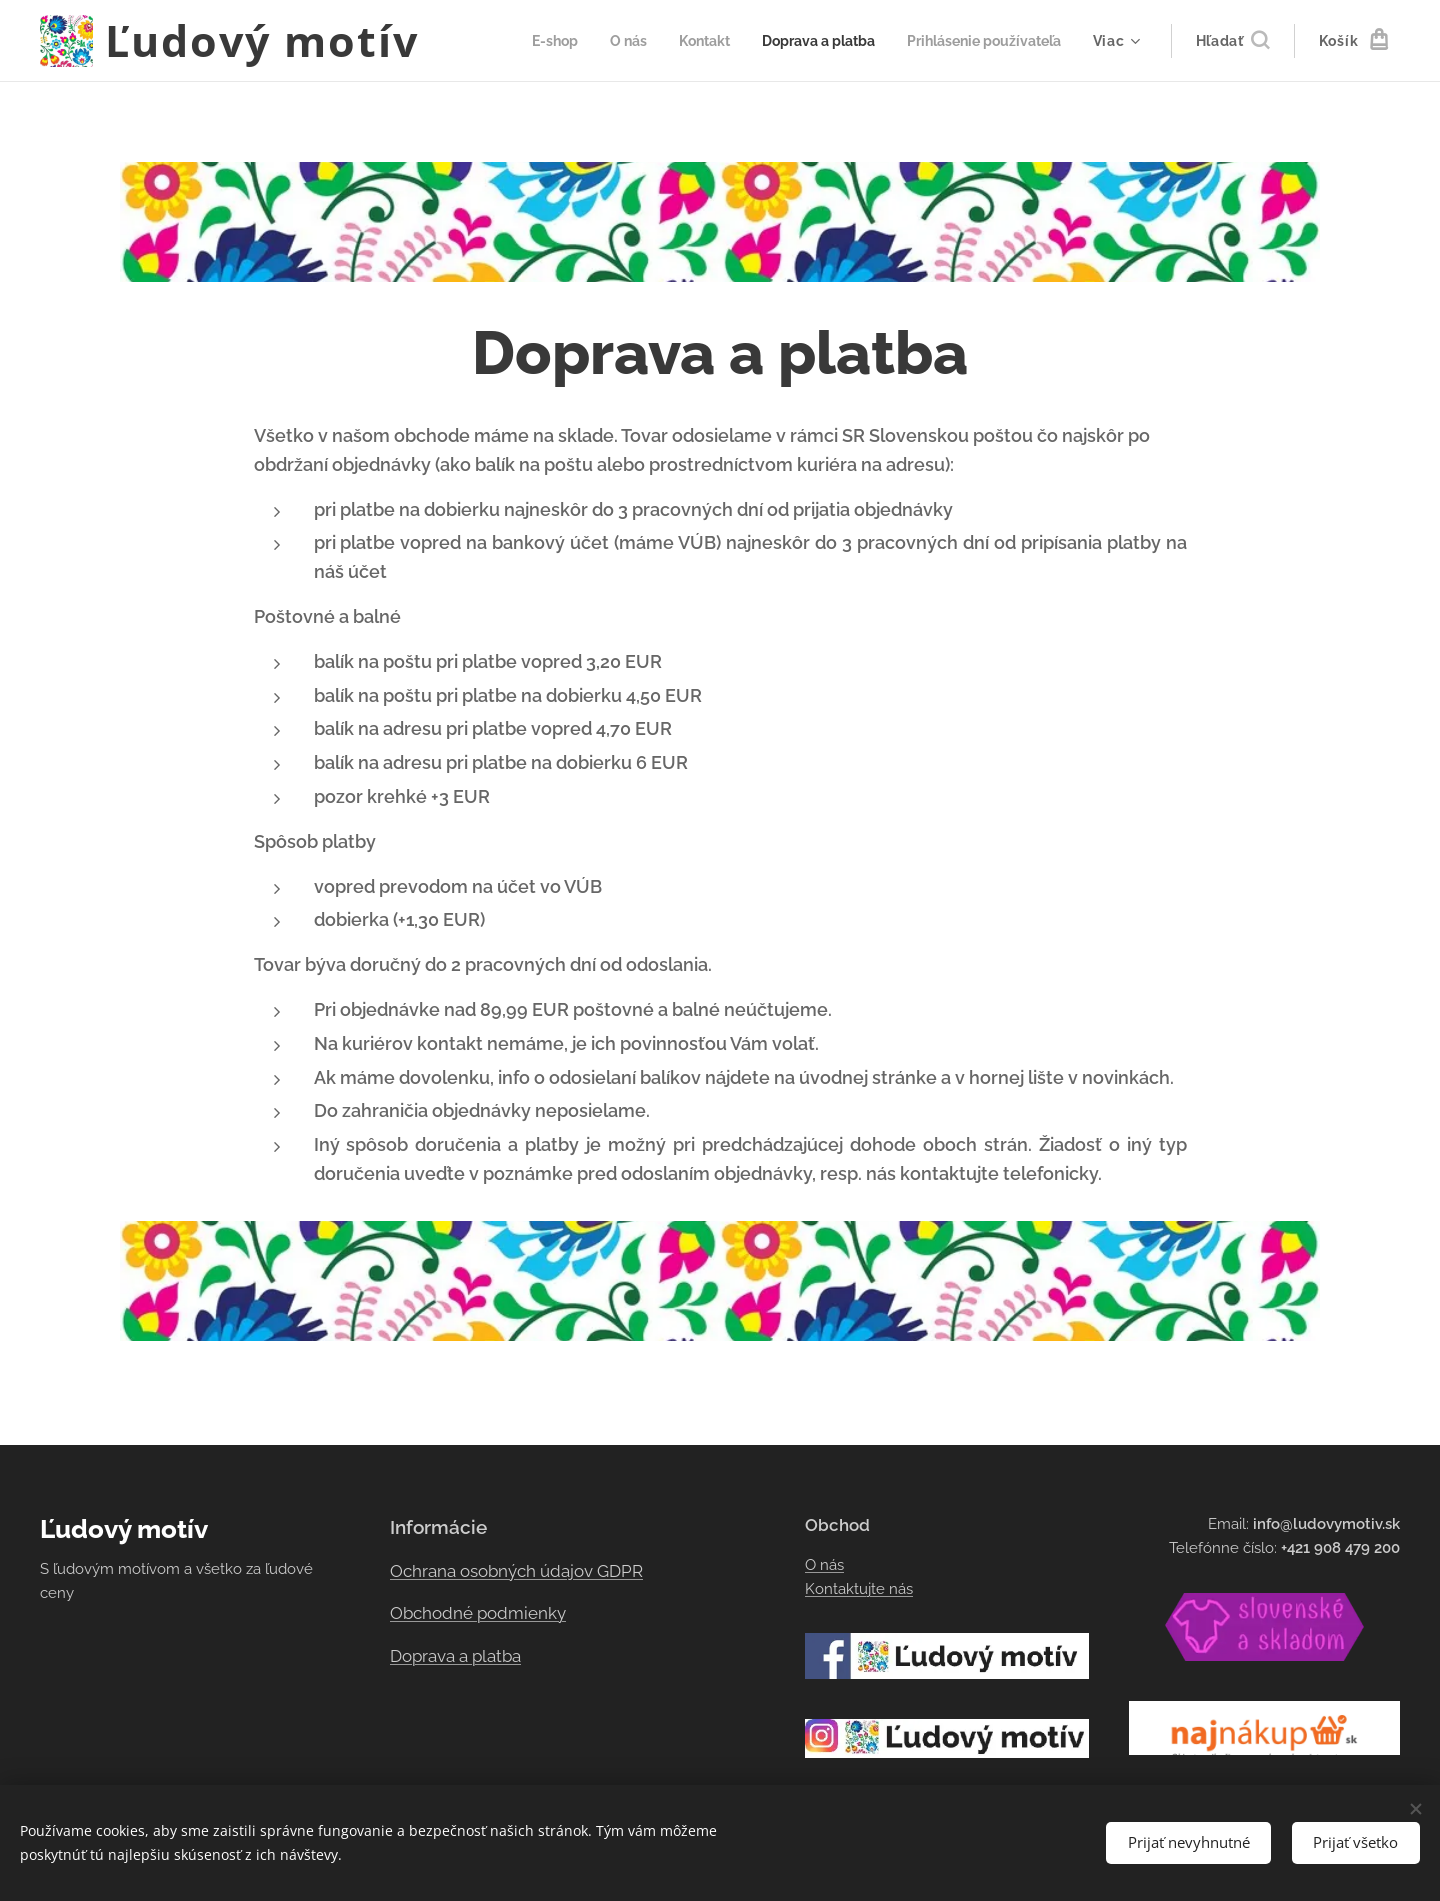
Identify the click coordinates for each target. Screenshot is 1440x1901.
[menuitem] (522, 41)
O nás (824, 1565)
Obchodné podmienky (478, 1613)
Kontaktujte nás (859, 1589)
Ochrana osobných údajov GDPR (516, 1571)
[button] (1232, 41)
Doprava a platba (455, 1656)
